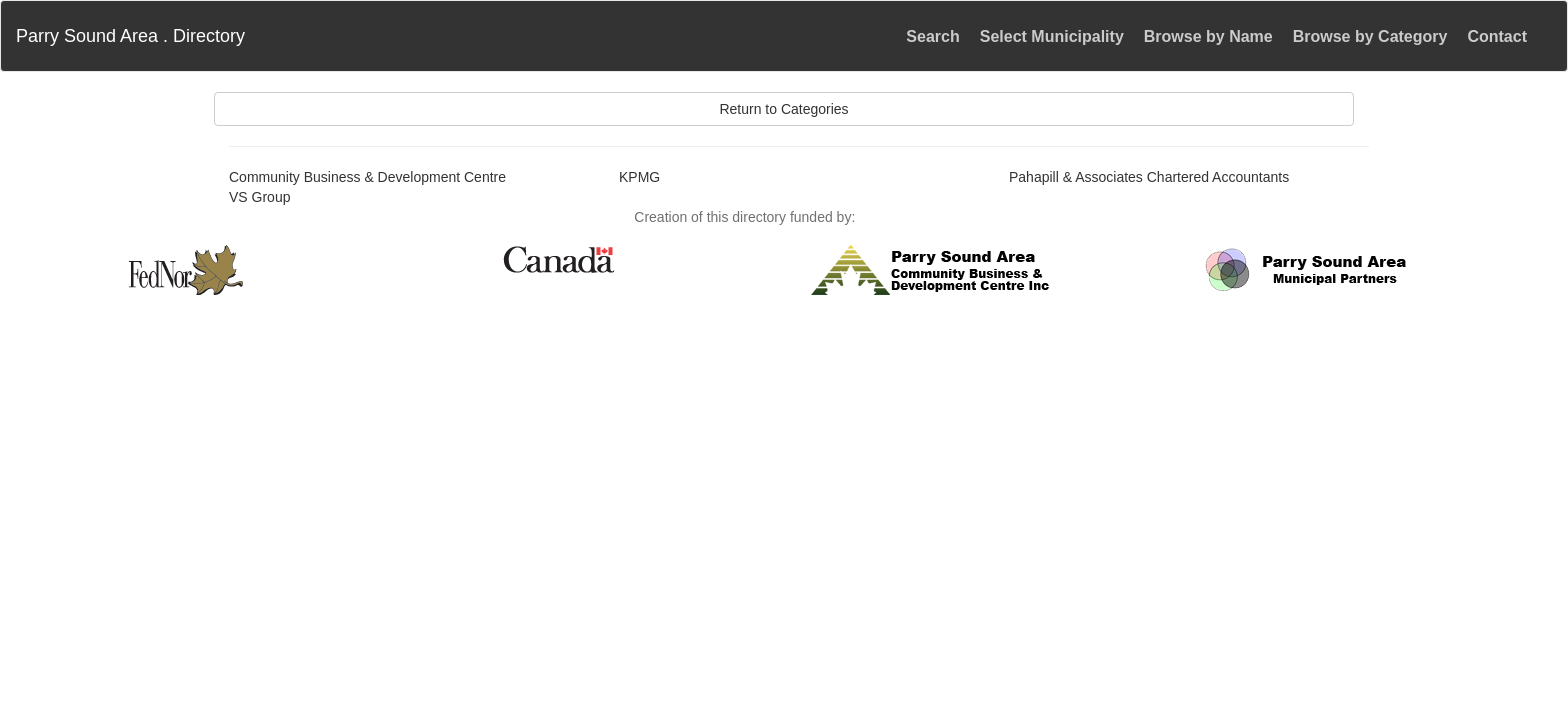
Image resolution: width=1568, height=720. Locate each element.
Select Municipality (1052, 36)
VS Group (259, 197)
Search (932, 36)
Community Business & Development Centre (367, 177)
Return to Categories (783, 109)
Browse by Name (1208, 36)
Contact (1497, 36)
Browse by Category (1370, 36)
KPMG (639, 177)
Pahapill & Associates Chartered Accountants (1149, 177)
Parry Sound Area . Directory (130, 36)
